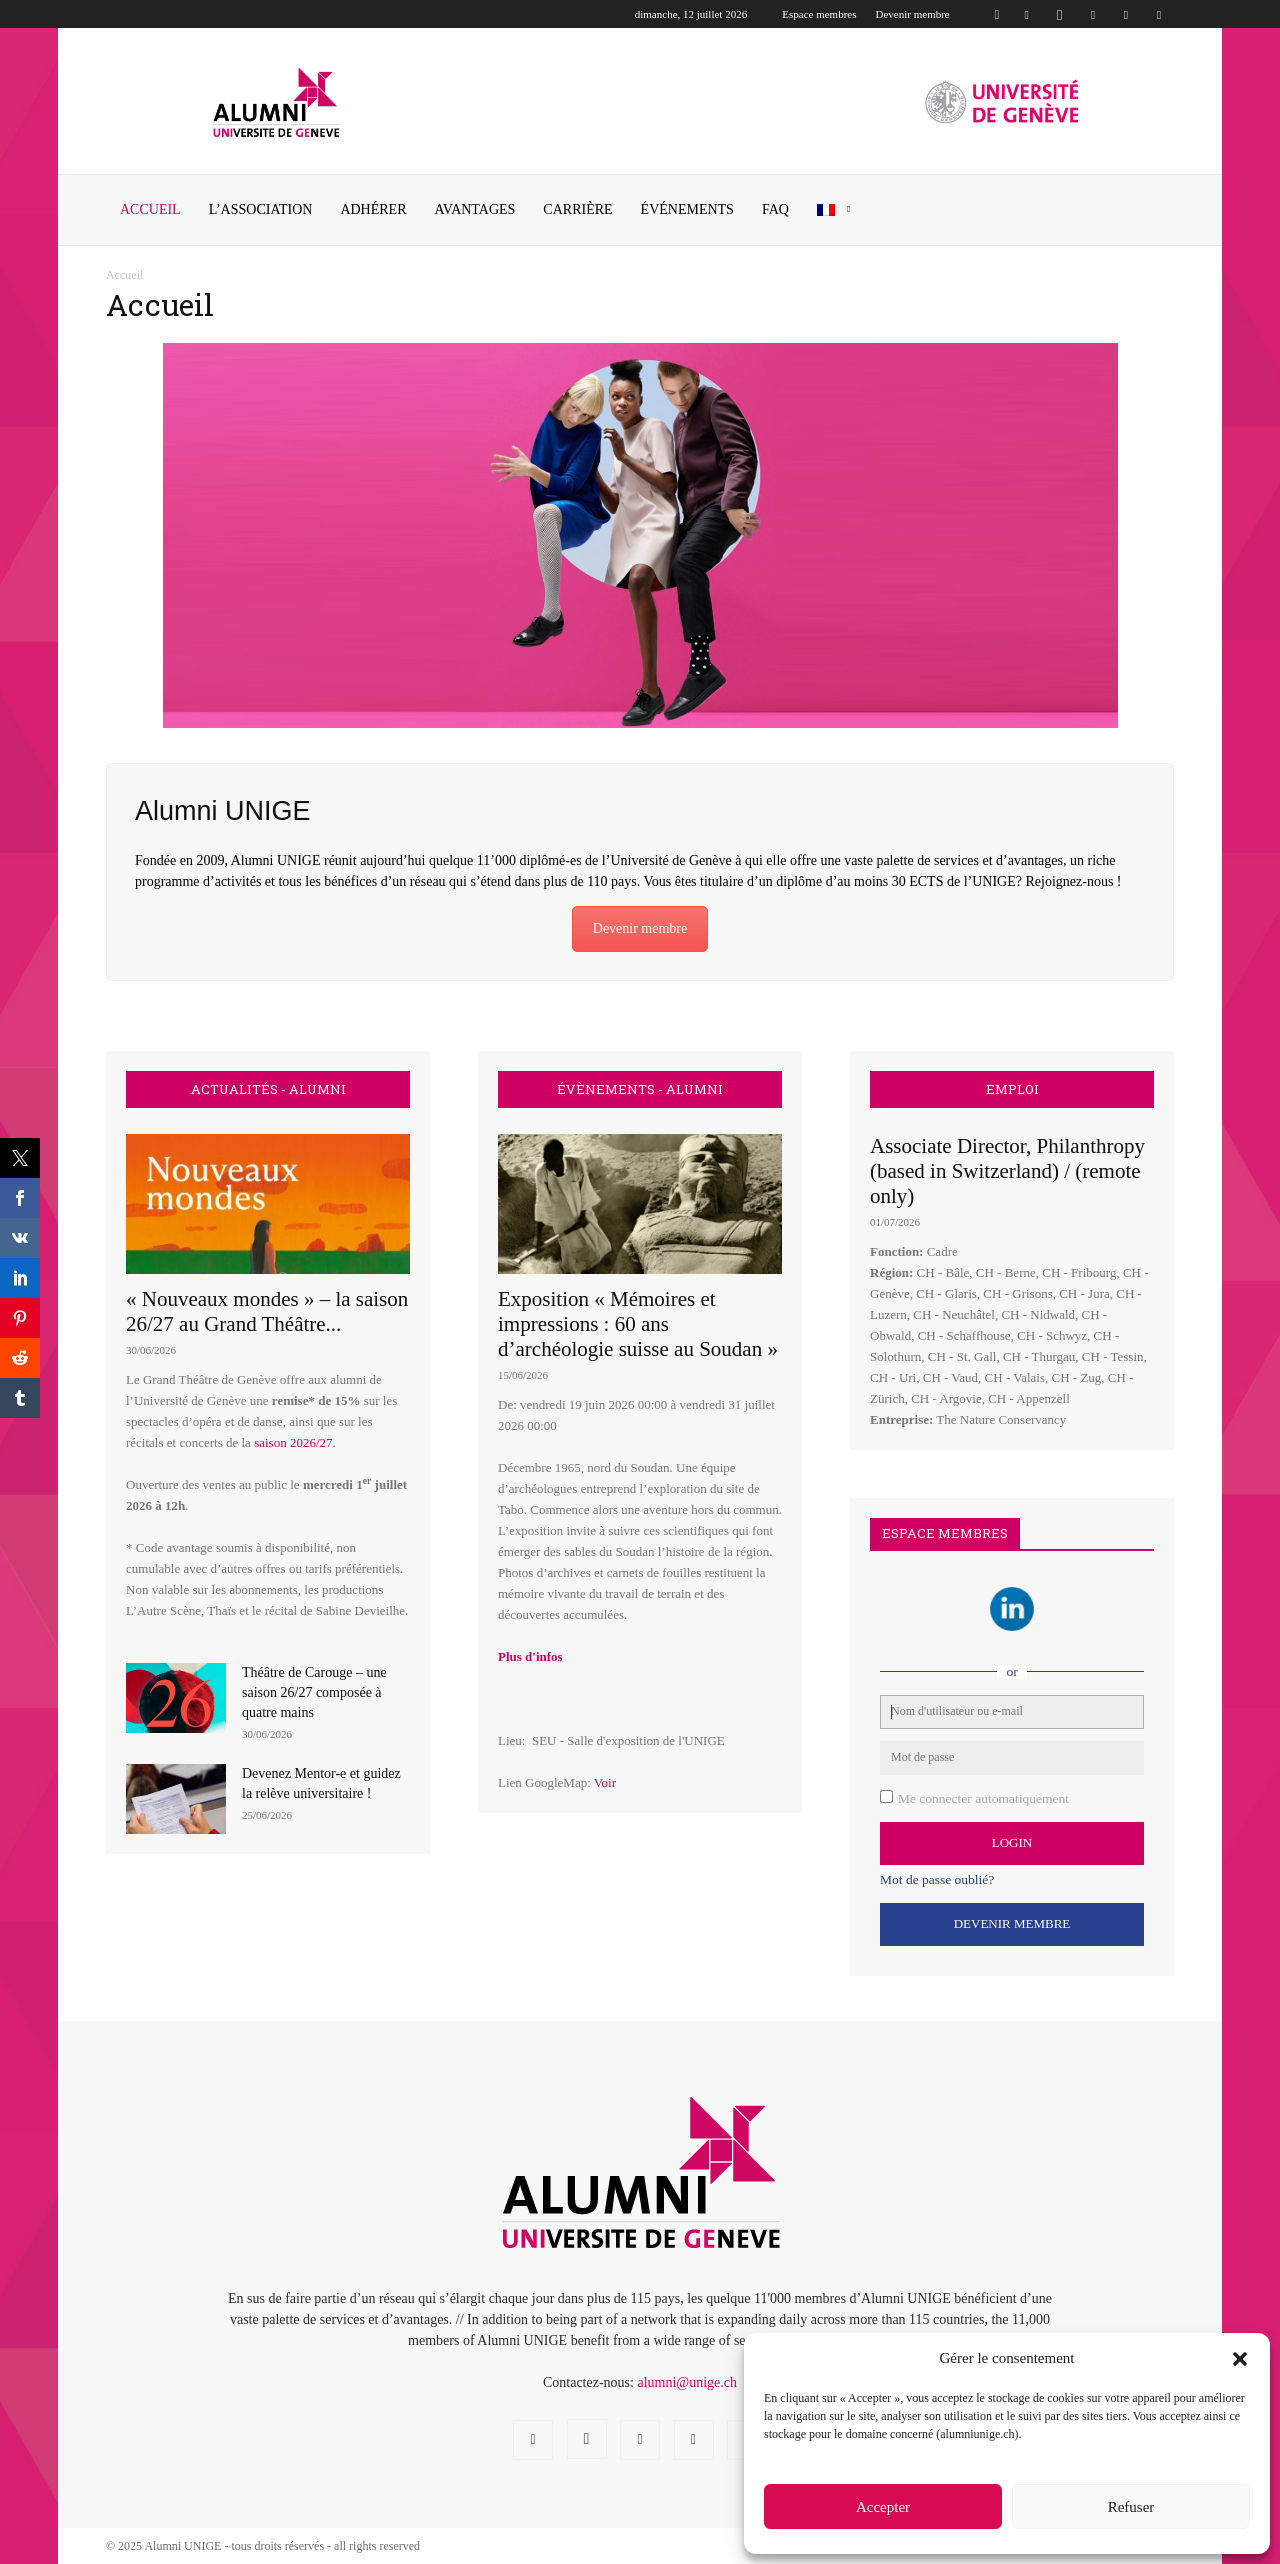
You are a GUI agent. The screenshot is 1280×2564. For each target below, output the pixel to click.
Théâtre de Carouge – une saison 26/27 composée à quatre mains (314, 1692)
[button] (1240, 2359)
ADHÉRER (373, 209)
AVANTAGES (475, 209)
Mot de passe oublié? (937, 1879)
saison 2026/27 (293, 1442)
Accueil (150, 209)
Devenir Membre (1012, 1923)
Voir (605, 1782)
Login (1012, 1842)
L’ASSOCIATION (261, 209)
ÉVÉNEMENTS (687, 209)
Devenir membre (913, 14)
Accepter (883, 2507)
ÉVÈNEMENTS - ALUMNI (640, 1089)
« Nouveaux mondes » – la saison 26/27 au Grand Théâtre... (267, 1311)
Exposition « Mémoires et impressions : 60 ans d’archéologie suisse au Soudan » (638, 1324)
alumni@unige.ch (687, 2382)
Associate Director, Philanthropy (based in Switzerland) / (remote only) (1007, 1171)
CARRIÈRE (577, 209)
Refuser (1131, 2507)
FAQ (775, 209)
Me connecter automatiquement (983, 1798)
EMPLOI (1012, 1089)
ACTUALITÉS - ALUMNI (268, 1089)
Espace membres (819, 14)
